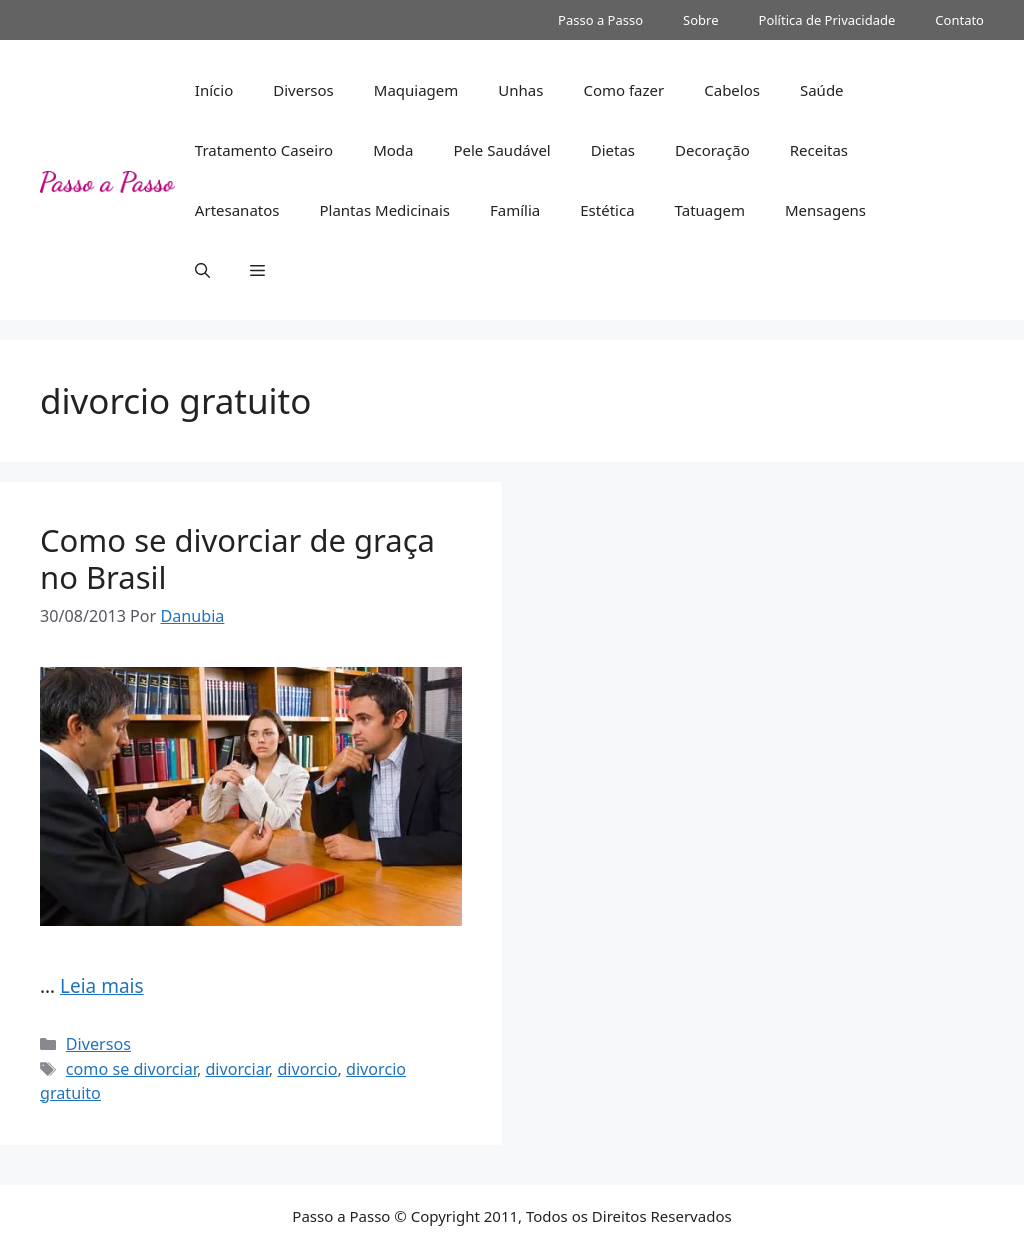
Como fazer (623, 90)
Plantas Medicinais (384, 210)
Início (214, 90)
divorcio (307, 1069)
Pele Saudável (501, 150)
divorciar (236, 1069)
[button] (202, 270)
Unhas (520, 90)
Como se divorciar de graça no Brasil (237, 558)
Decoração (712, 150)
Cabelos (732, 90)
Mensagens (825, 210)
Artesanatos (237, 210)
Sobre (700, 20)
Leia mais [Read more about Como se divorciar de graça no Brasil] (102, 986)
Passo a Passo (600, 20)
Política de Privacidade (827, 20)
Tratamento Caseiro (264, 150)
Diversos (303, 90)
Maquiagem (416, 90)
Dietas (613, 150)
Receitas (819, 150)
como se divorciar (131, 1069)
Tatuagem (710, 210)
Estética (607, 210)
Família (515, 210)
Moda (393, 150)
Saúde (822, 90)
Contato (959, 20)
